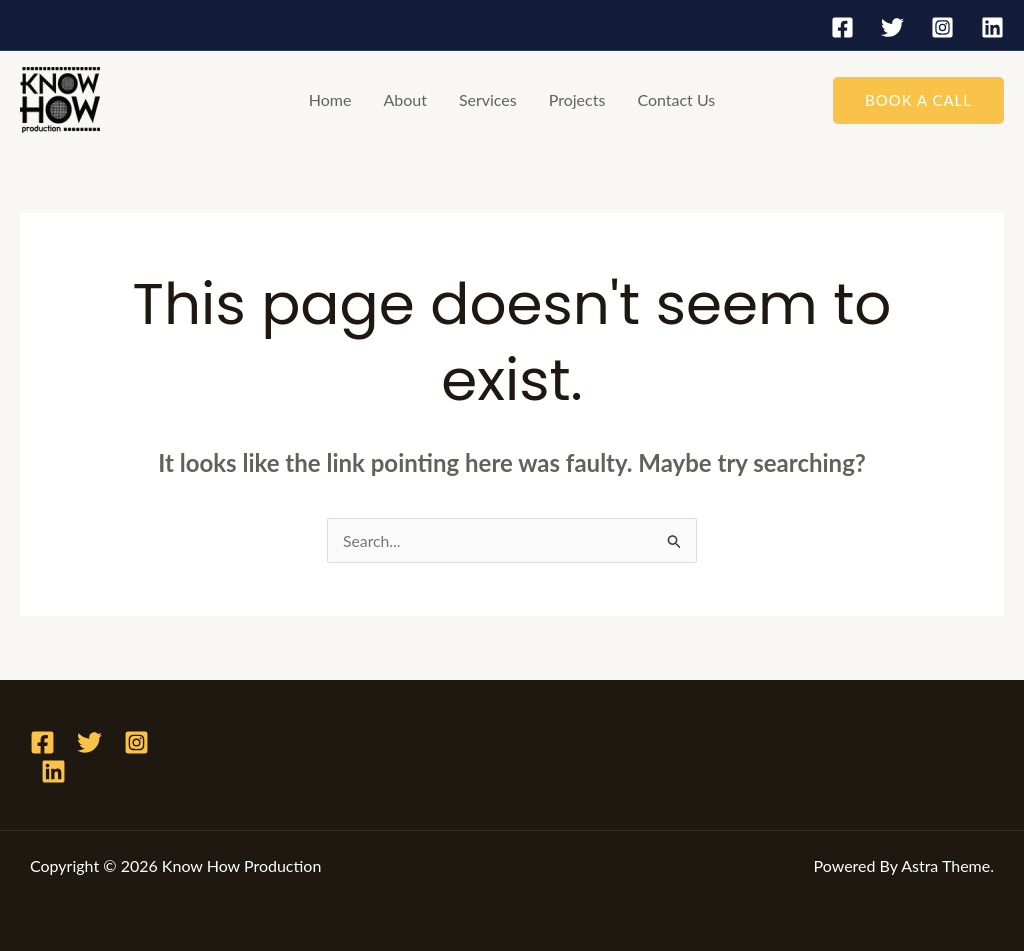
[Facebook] (842, 27)
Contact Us (676, 99)
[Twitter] (892, 27)
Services (488, 99)
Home (330, 99)
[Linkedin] (992, 27)
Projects (577, 99)
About (405, 99)
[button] (918, 100)
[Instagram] (942, 27)
